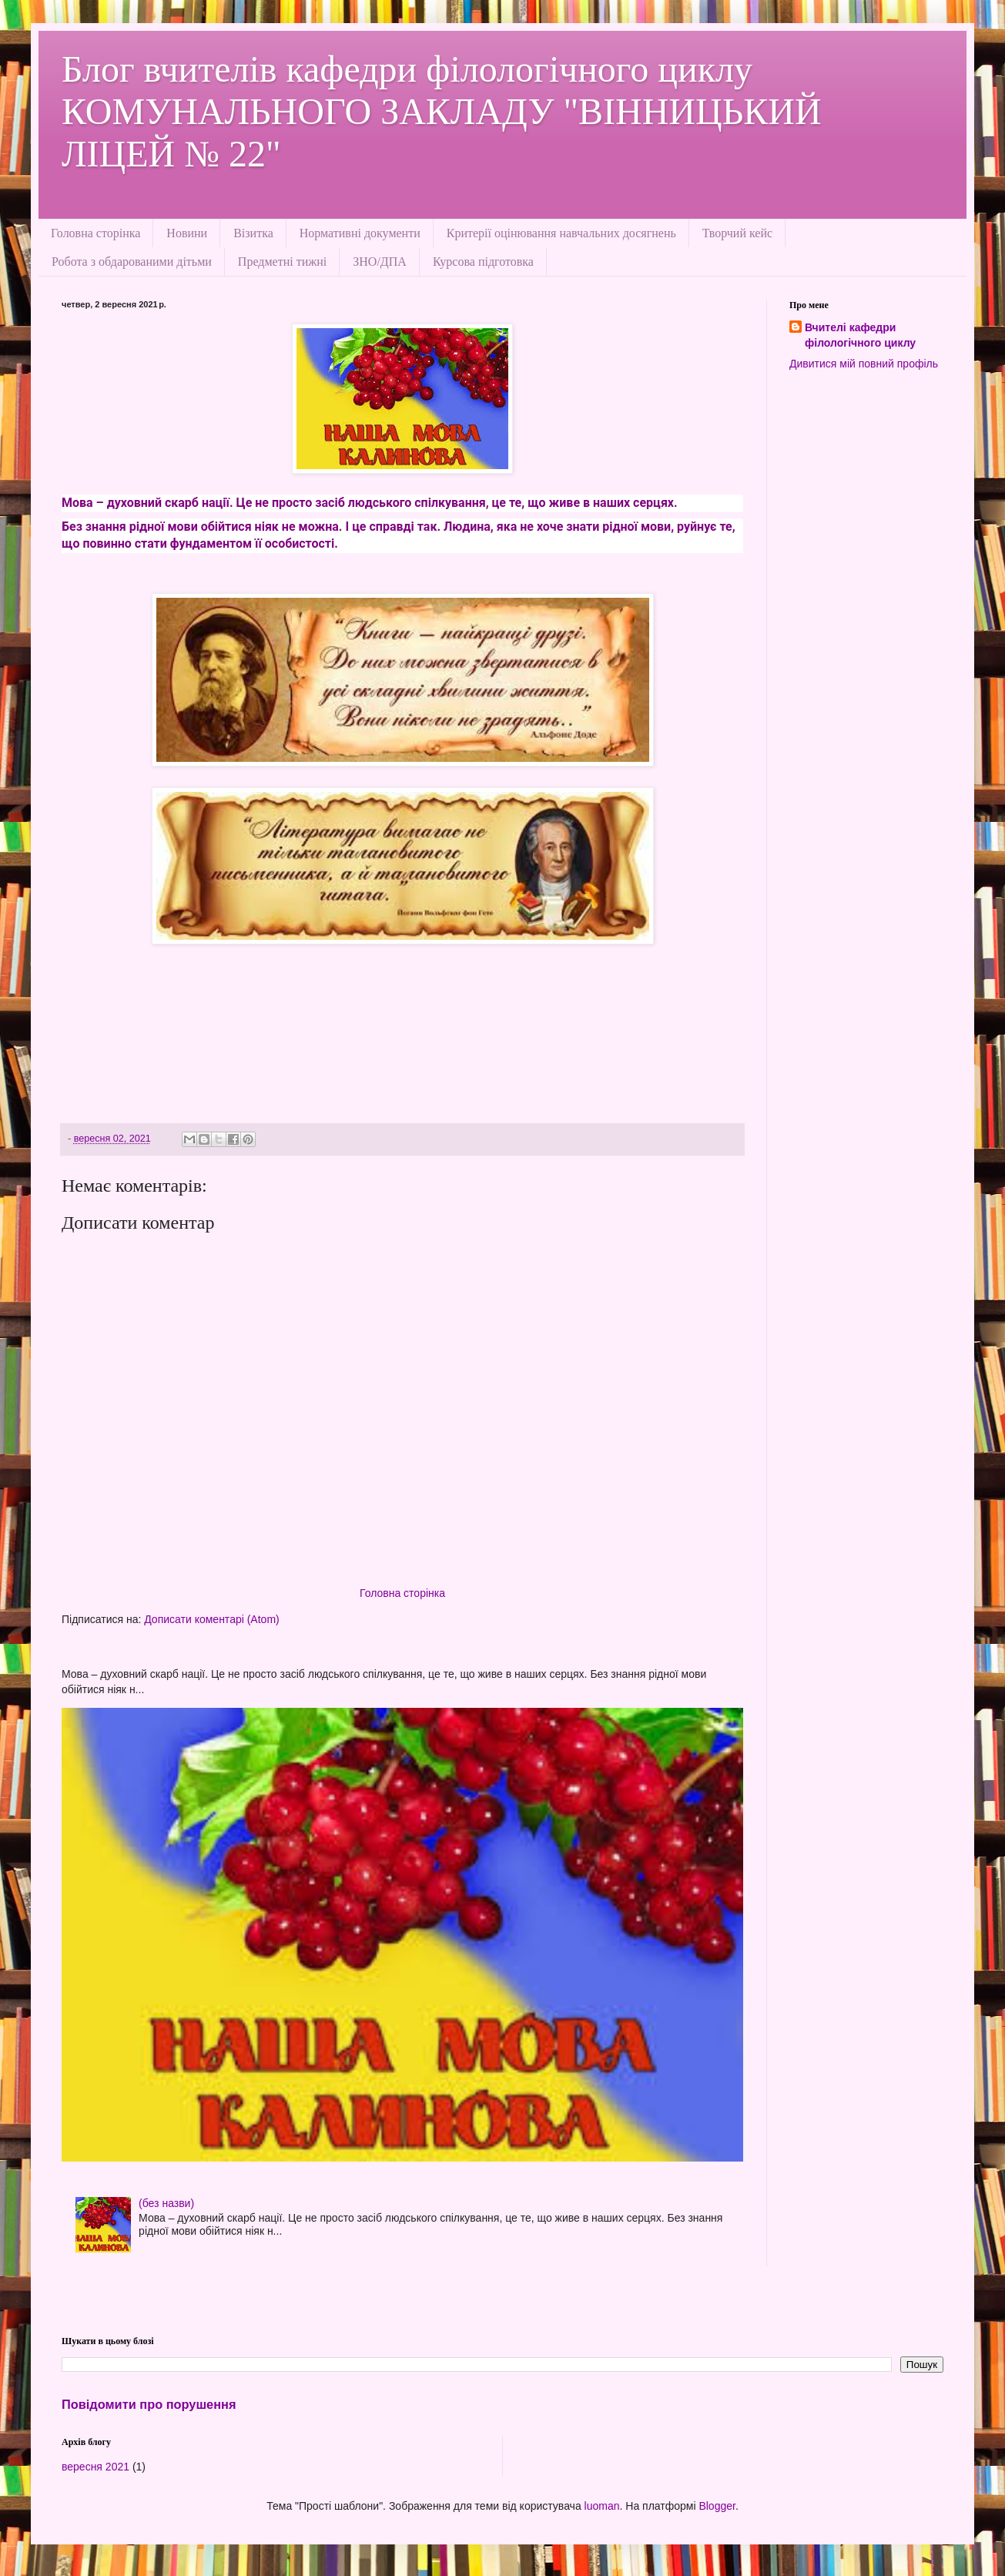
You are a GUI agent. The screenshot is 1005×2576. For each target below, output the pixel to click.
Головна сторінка (95, 233)
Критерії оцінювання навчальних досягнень (561, 233)
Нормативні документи (360, 233)
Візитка (253, 233)
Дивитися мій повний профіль (863, 363)
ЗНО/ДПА (380, 261)
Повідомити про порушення (149, 2404)
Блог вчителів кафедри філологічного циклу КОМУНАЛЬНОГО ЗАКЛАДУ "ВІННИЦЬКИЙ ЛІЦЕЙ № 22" (442, 111)
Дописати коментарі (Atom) (211, 1619)
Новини (186, 233)
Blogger (716, 2506)
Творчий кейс (737, 233)
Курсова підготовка (483, 261)
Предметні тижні (282, 261)
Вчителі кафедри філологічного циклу (860, 335)
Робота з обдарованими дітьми (132, 261)
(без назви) (166, 2203)
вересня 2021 (95, 2466)
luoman (602, 2506)
